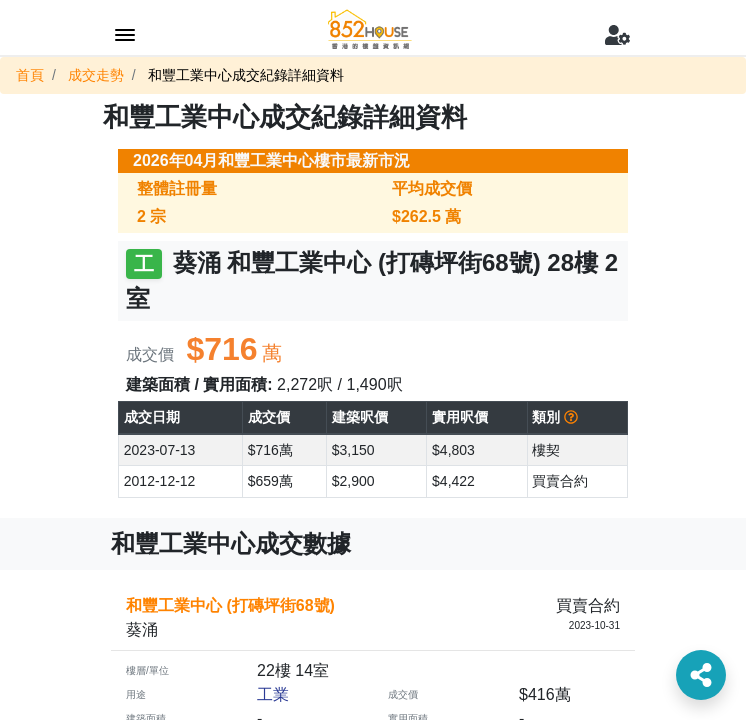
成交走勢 (96, 75)
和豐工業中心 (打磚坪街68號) (230, 605)
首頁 (30, 75)
